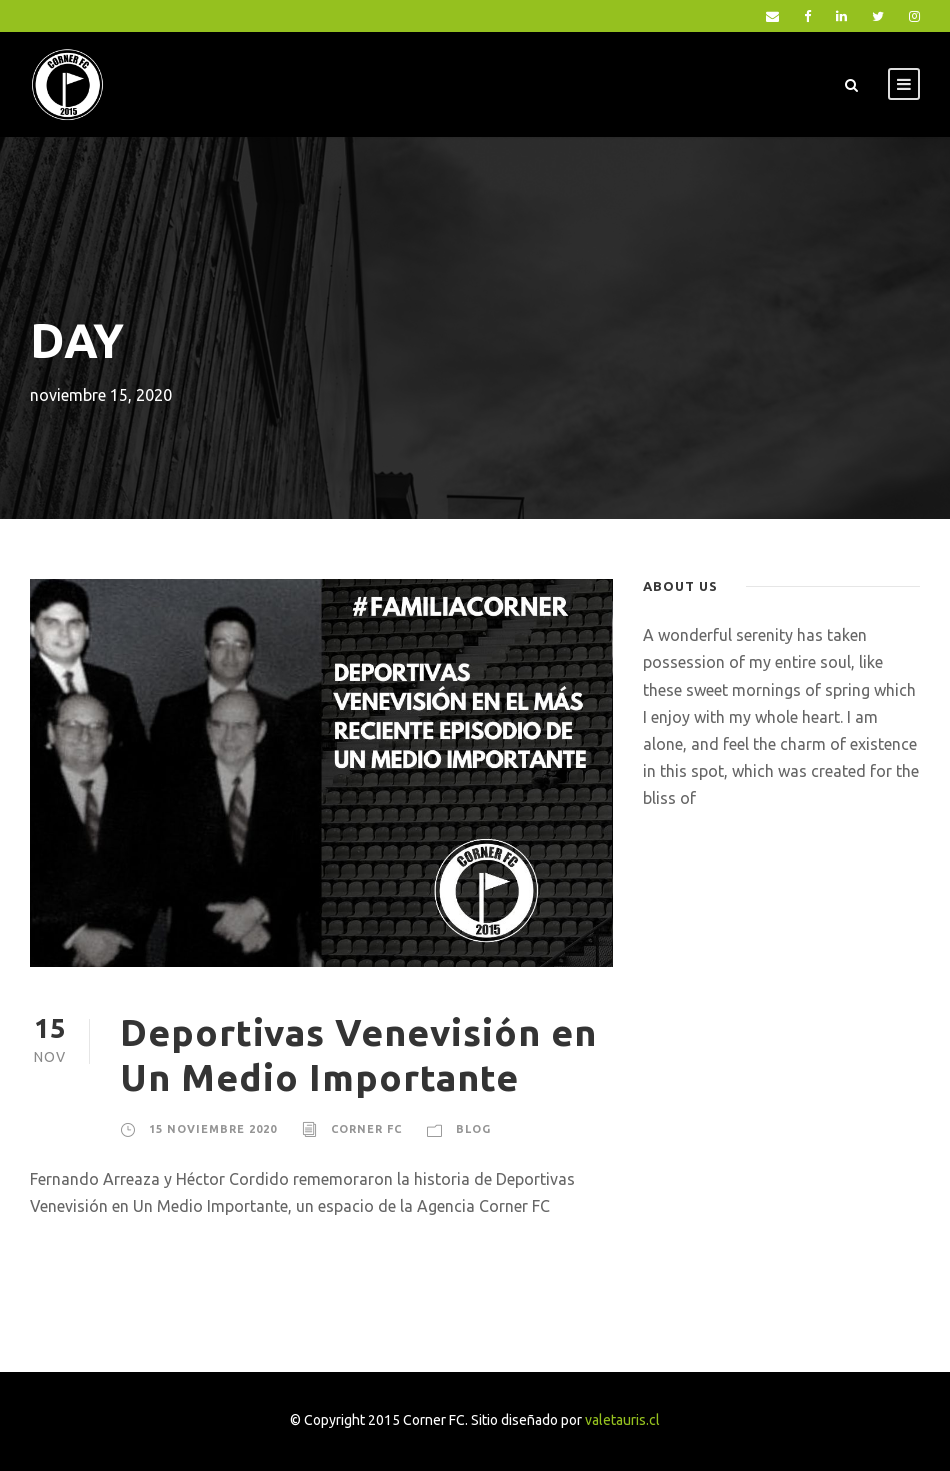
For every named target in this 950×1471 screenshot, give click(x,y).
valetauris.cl (622, 1420)
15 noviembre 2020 (213, 1129)
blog (473, 1129)
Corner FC (366, 1129)
